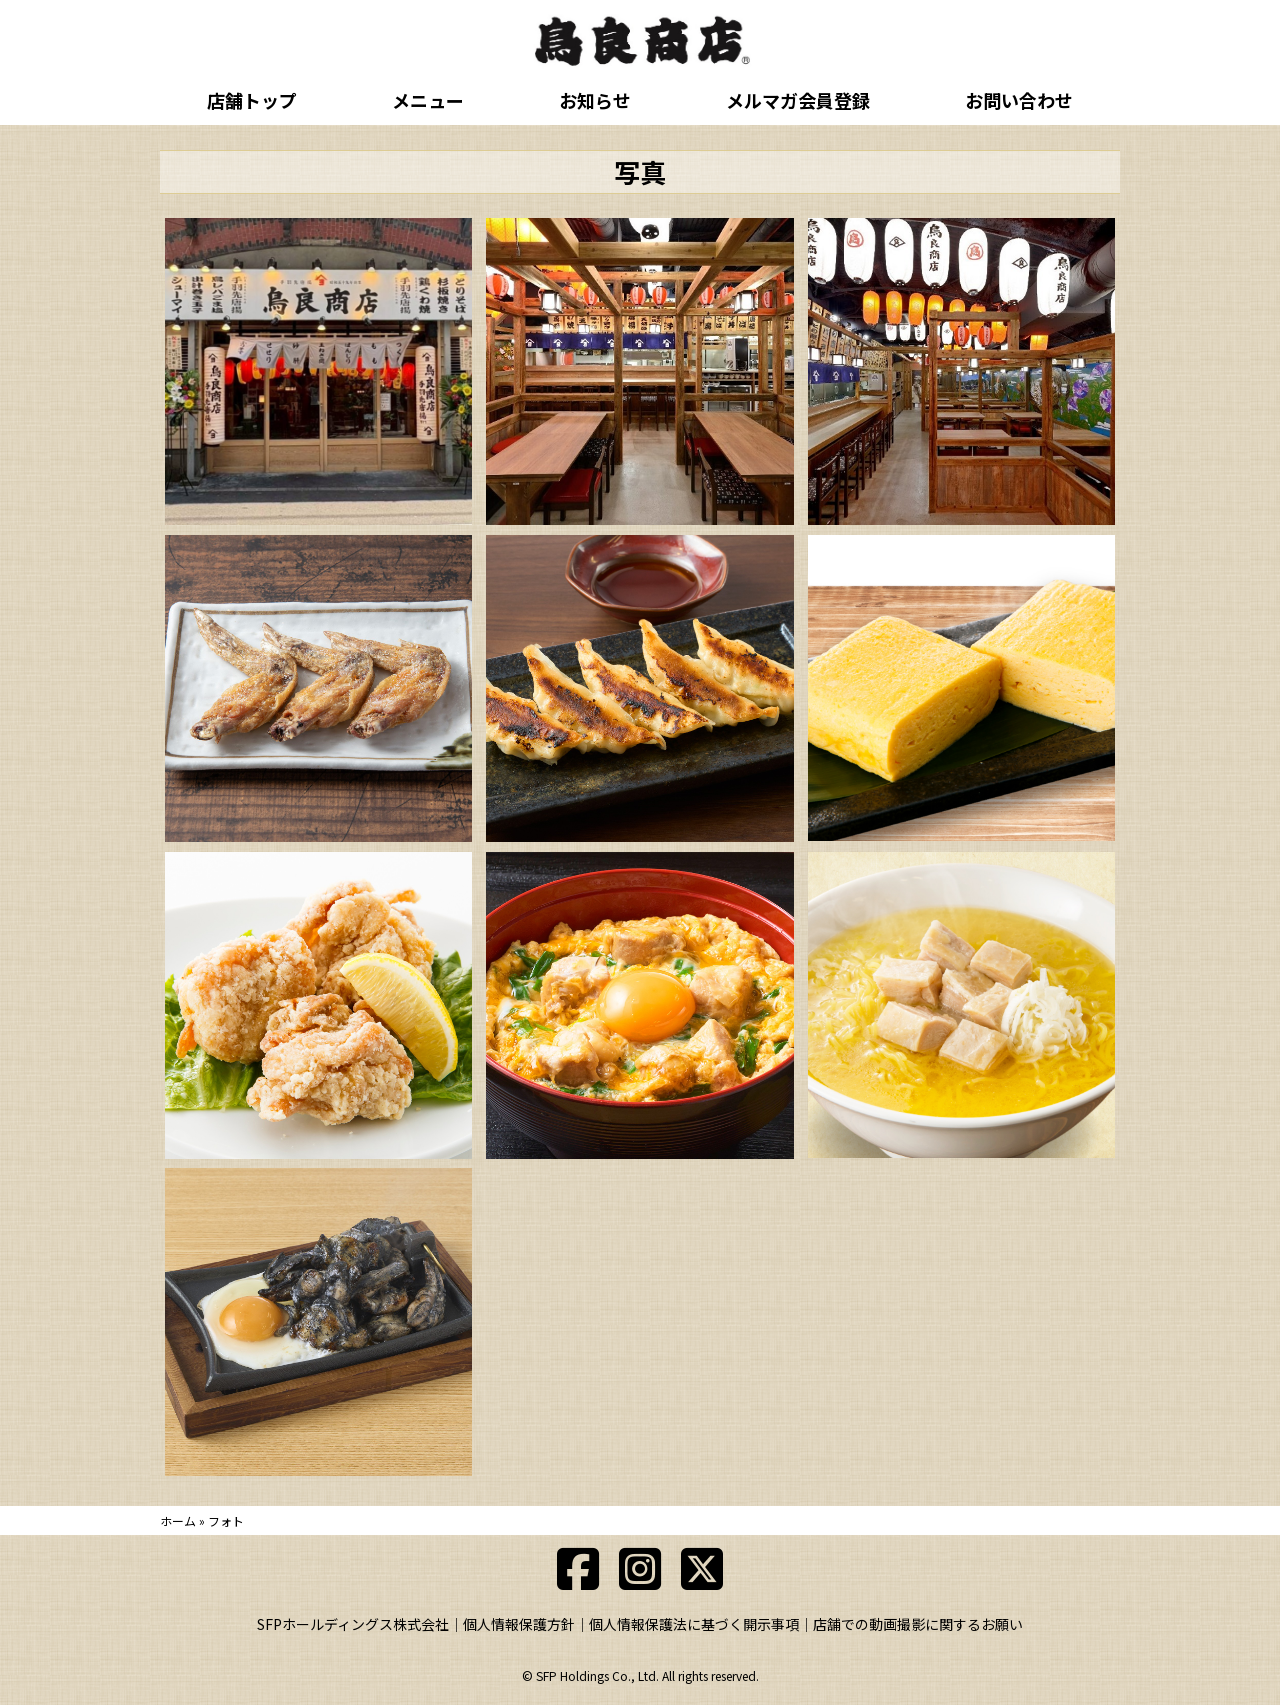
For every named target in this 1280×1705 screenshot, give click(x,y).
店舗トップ (252, 100)
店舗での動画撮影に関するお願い (918, 1624)
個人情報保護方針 (519, 1624)
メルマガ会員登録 (798, 100)
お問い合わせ (1019, 100)
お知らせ (595, 100)
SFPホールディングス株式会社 (353, 1624)
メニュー (428, 100)
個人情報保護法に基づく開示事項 (694, 1624)
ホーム (178, 1520)
